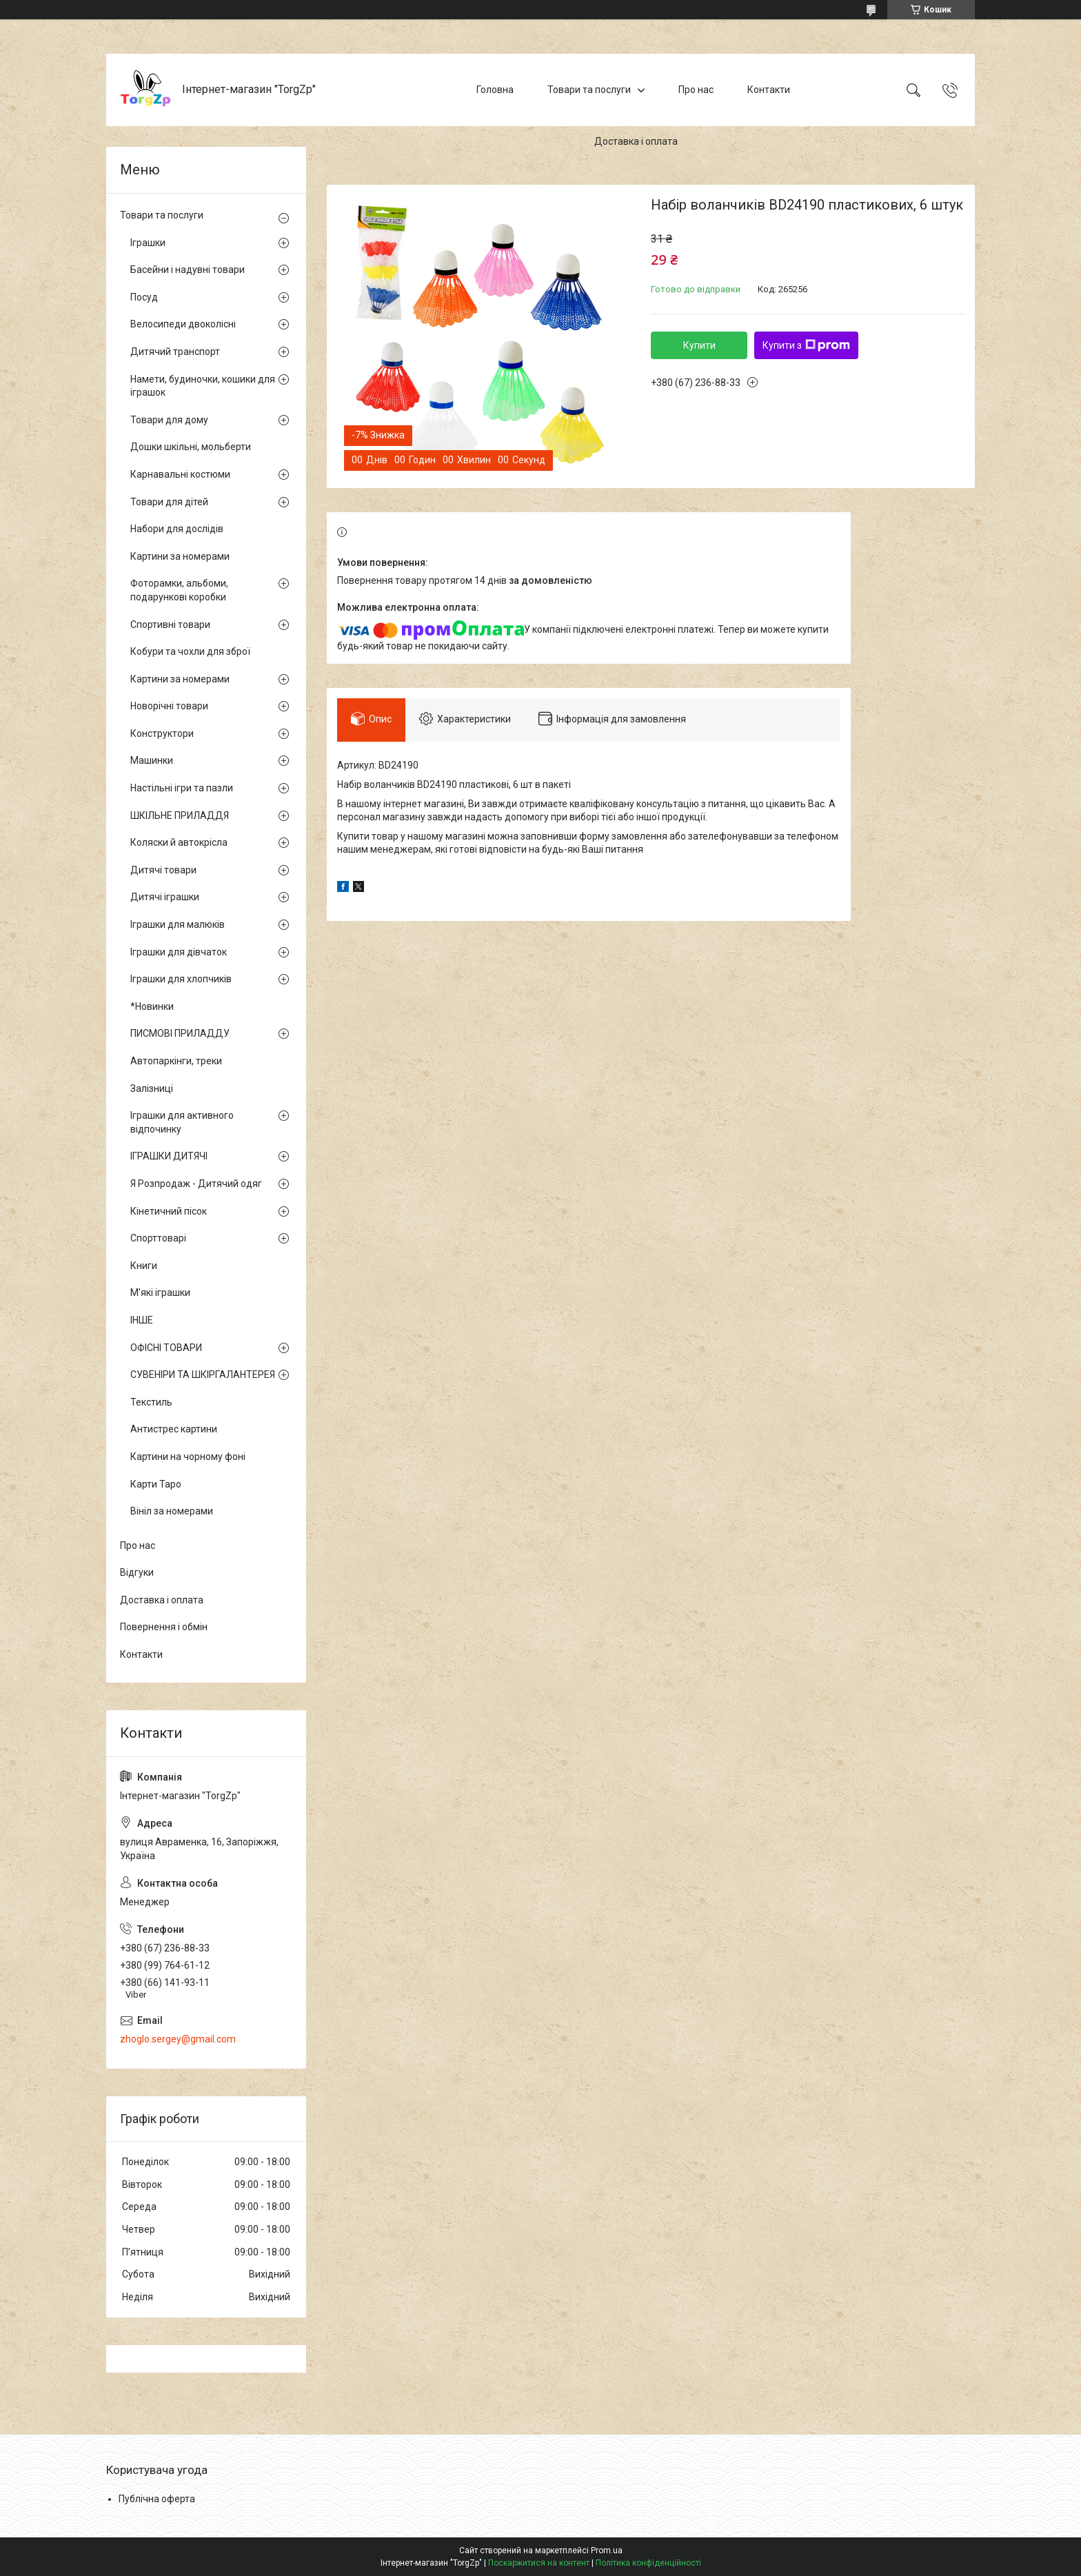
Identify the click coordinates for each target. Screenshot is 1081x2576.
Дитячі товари (163, 869)
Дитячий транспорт (175, 351)
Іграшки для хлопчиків (181, 978)
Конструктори (162, 733)
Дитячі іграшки (164, 896)
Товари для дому (169, 419)
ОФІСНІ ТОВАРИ (166, 1347)
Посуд (144, 297)
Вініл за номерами (171, 1511)
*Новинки (152, 1006)
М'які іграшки (160, 1292)
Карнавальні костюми (180, 474)
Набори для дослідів (176, 528)
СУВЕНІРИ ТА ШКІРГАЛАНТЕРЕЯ (202, 1374)
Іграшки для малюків (177, 924)
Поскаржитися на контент (538, 2563)
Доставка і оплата (636, 141)
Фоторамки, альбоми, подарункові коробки (179, 590)
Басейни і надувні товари (187, 269)
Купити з (806, 345)
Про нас (696, 89)
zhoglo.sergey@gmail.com (178, 2039)
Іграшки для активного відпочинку (182, 1122)
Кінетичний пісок (168, 1211)
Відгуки (137, 1572)
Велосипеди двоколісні (183, 323)
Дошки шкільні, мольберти (190, 446)
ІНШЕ (141, 1320)
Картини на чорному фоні (187, 1456)
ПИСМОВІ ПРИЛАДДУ (180, 1033)
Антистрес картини (173, 1428)
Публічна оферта (157, 2498)
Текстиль (151, 1402)
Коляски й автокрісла (179, 842)
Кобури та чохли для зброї (190, 651)
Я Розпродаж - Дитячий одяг (196, 1183)
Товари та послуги (589, 89)
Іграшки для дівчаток (178, 951)
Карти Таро (155, 1484)
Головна (495, 89)
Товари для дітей (169, 501)
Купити (699, 345)
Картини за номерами (180, 556)
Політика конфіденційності (648, 2563)
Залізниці (151, 1088)
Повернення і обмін (164, 1626)
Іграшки (147, 242)
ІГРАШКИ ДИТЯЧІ (169, 1156)
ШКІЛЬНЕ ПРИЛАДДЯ (179, 815)
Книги (143, 1265)
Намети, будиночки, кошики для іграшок (202, 386)
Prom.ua (607, 2550)
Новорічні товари (169, 705)
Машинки (151, 760)
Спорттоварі (158, 1238)
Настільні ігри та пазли (181, 787)
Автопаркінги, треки (176, 1060)
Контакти (768, 89)
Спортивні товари (170, 624)
